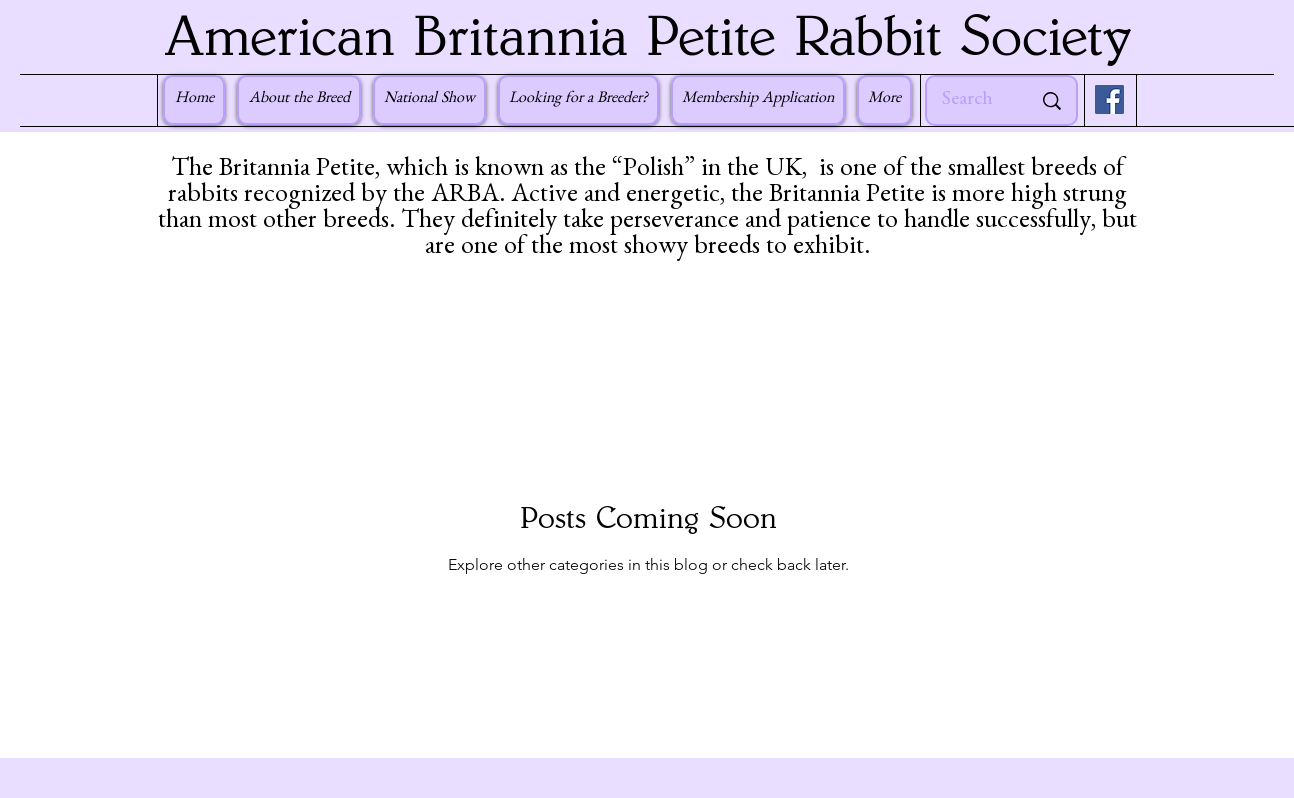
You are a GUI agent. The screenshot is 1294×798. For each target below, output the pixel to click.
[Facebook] (1109, 99)
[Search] (971, 100)
